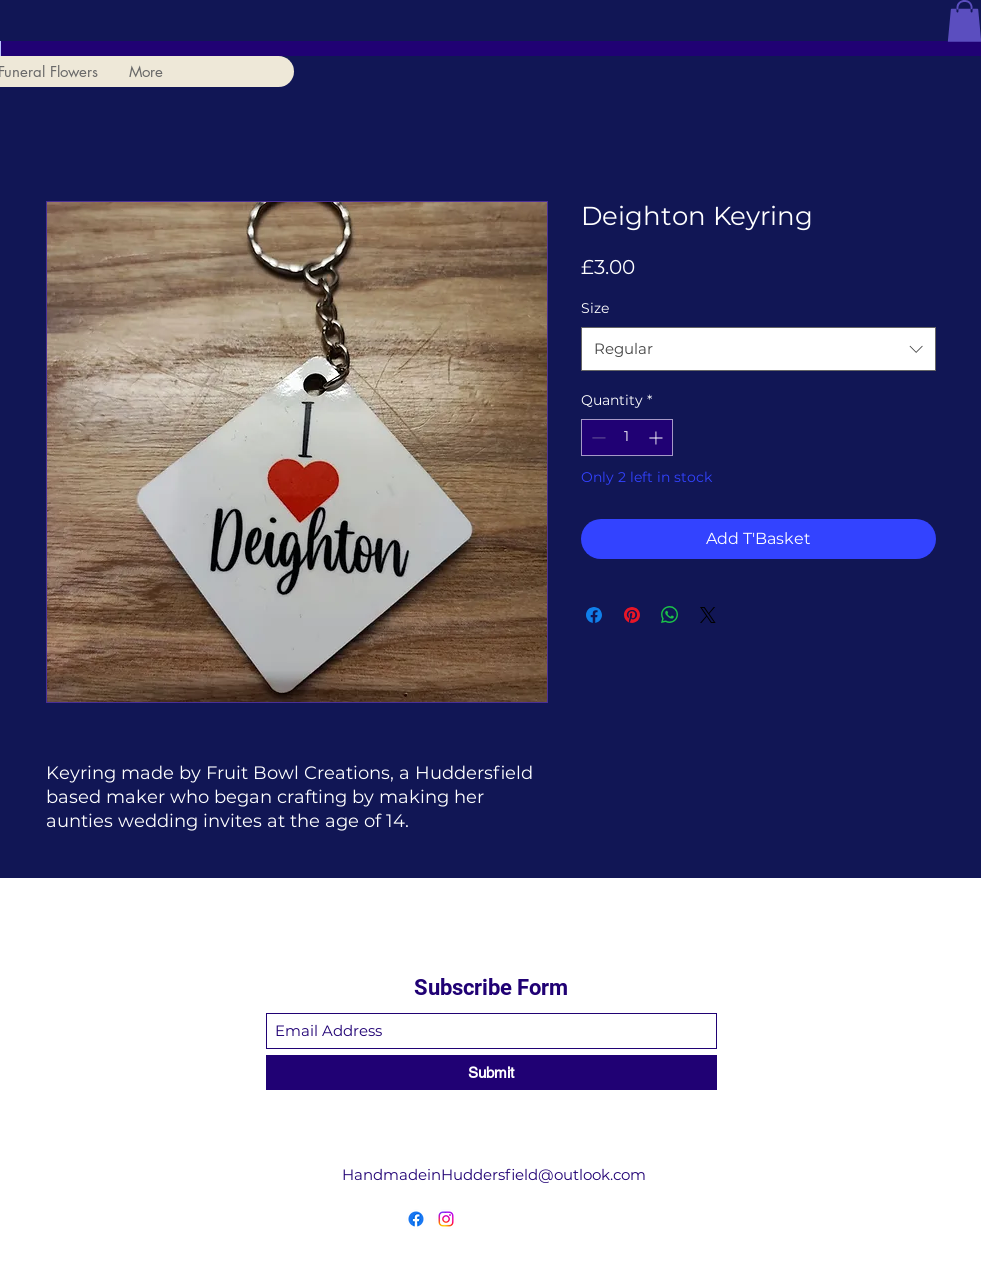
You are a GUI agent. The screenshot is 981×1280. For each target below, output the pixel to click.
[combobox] (758, 349)
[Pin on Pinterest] (632, 615)
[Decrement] (596, 437)
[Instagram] (446, 1219)
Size (595, 308)
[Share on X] (708, 615)
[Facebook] (416, 1219)
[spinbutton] (627, 437)
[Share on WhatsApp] (670, 615)
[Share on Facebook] (594, 615)
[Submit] (491, 1072)
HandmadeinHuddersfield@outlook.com (494, 1174)
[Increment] (657, 437)
